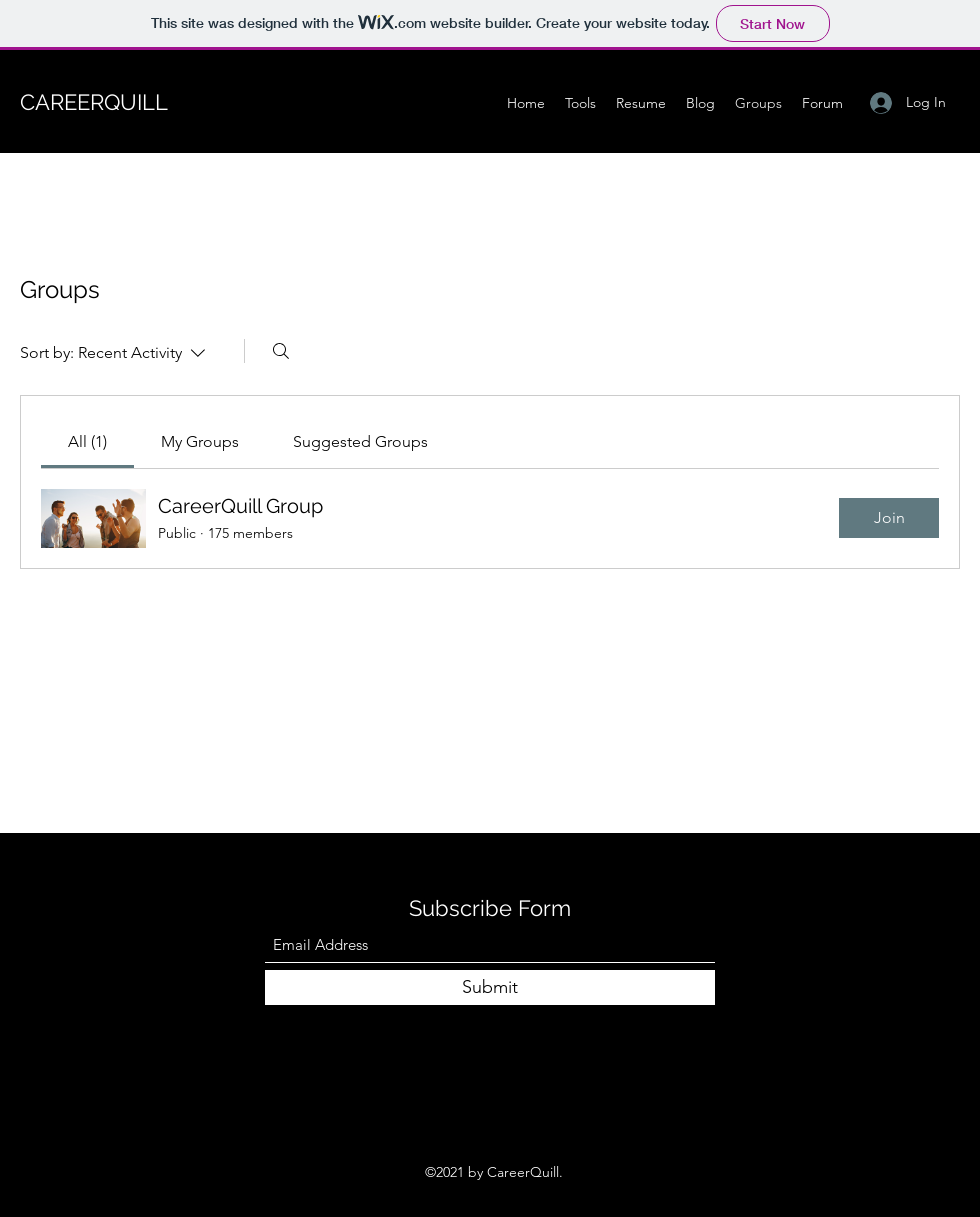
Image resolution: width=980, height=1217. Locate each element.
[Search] (281, 351)
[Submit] (490, 987)
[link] (87, 441)
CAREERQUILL (94, 102)
